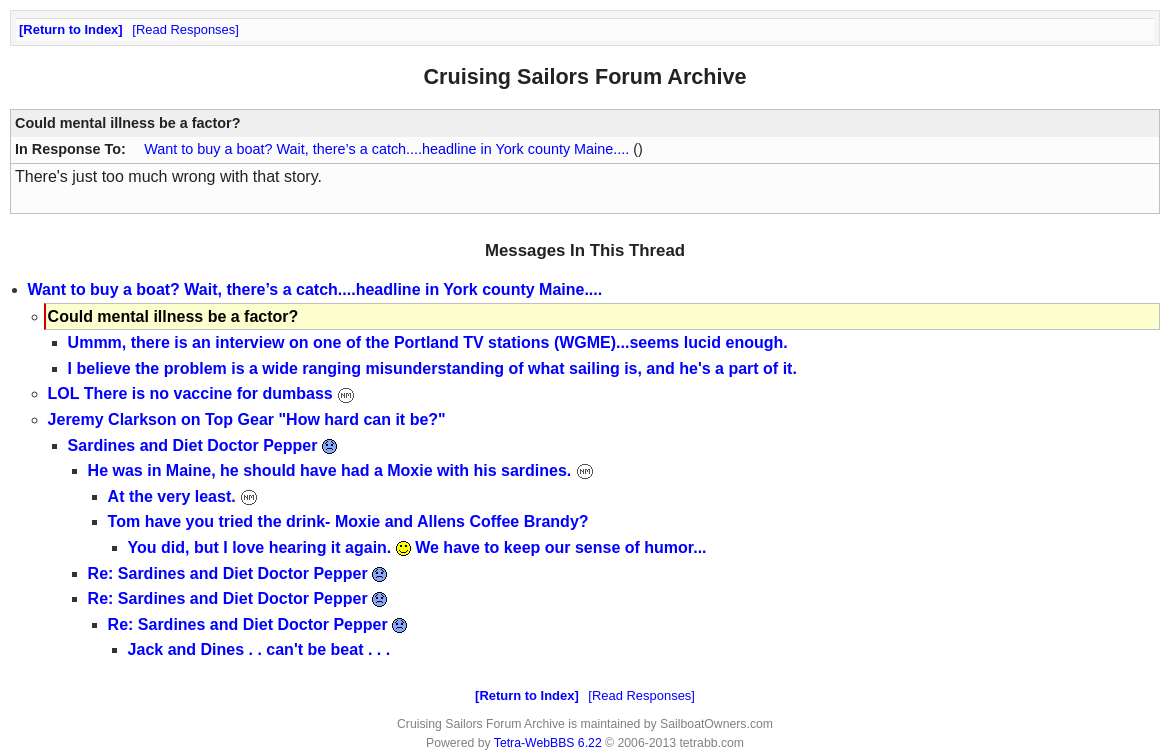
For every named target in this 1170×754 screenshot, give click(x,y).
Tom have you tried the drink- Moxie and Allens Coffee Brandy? (348, 521)
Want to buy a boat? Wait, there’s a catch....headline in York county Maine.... (386, 149)
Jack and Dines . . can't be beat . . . (259, 649)
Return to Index (70, 29)
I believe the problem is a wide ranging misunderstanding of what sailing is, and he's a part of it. (432, 368)
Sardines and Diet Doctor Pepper (202, 445)
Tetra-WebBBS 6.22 (548, 743)
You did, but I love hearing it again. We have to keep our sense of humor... (417, 547)
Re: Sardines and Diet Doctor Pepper (238, 573)
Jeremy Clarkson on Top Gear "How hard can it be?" (247, 419)
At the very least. (183, 496)
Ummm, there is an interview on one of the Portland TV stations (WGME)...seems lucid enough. (428, 342)
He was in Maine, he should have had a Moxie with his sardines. (341, 470)
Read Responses (185, 29)
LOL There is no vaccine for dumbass (202, 393)
